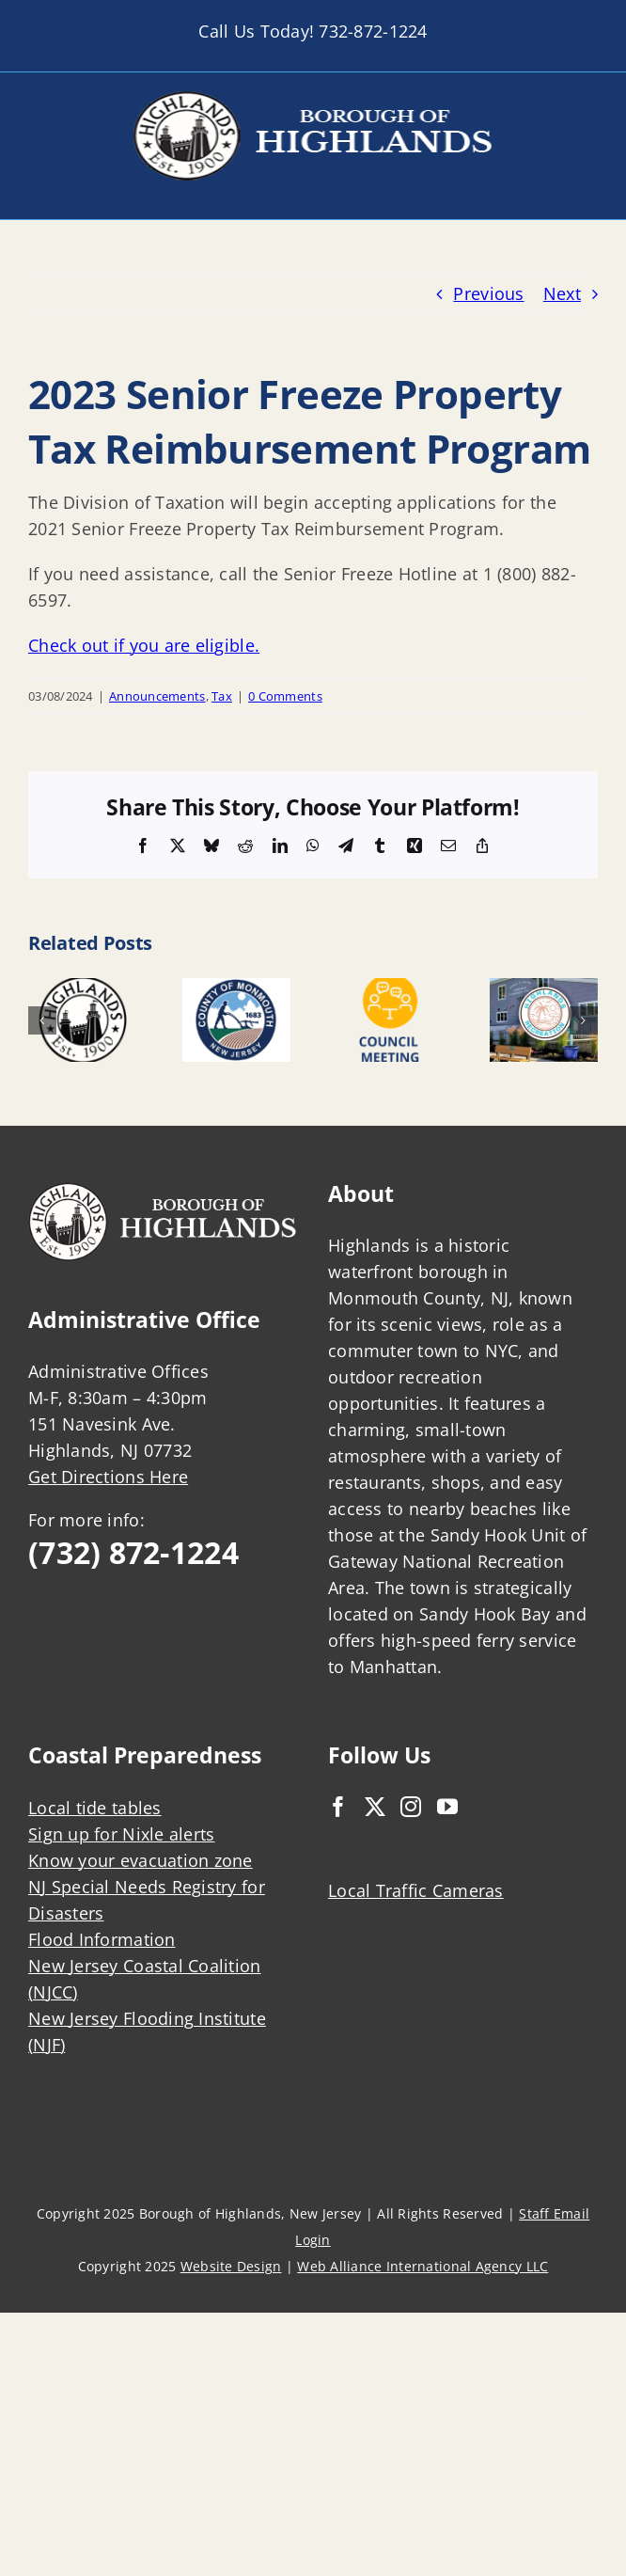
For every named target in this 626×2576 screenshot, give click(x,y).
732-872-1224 (373, 31)
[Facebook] (338, 1806)
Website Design (231, 2266)
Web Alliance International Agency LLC (422, 2266)
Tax (221, 695)
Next (562, 293)
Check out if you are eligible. (143, 645)
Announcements (157, 695)
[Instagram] (410, 1806)
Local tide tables (95, 1807)
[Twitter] (375, 1806)
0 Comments (285, 695)
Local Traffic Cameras (416, 1890)
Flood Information (102, 1939)
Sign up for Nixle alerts (121, 1834)
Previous (488, 293)
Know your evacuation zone (140, 1860)
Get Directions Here (108, 1476)
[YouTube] (447, 1806)
